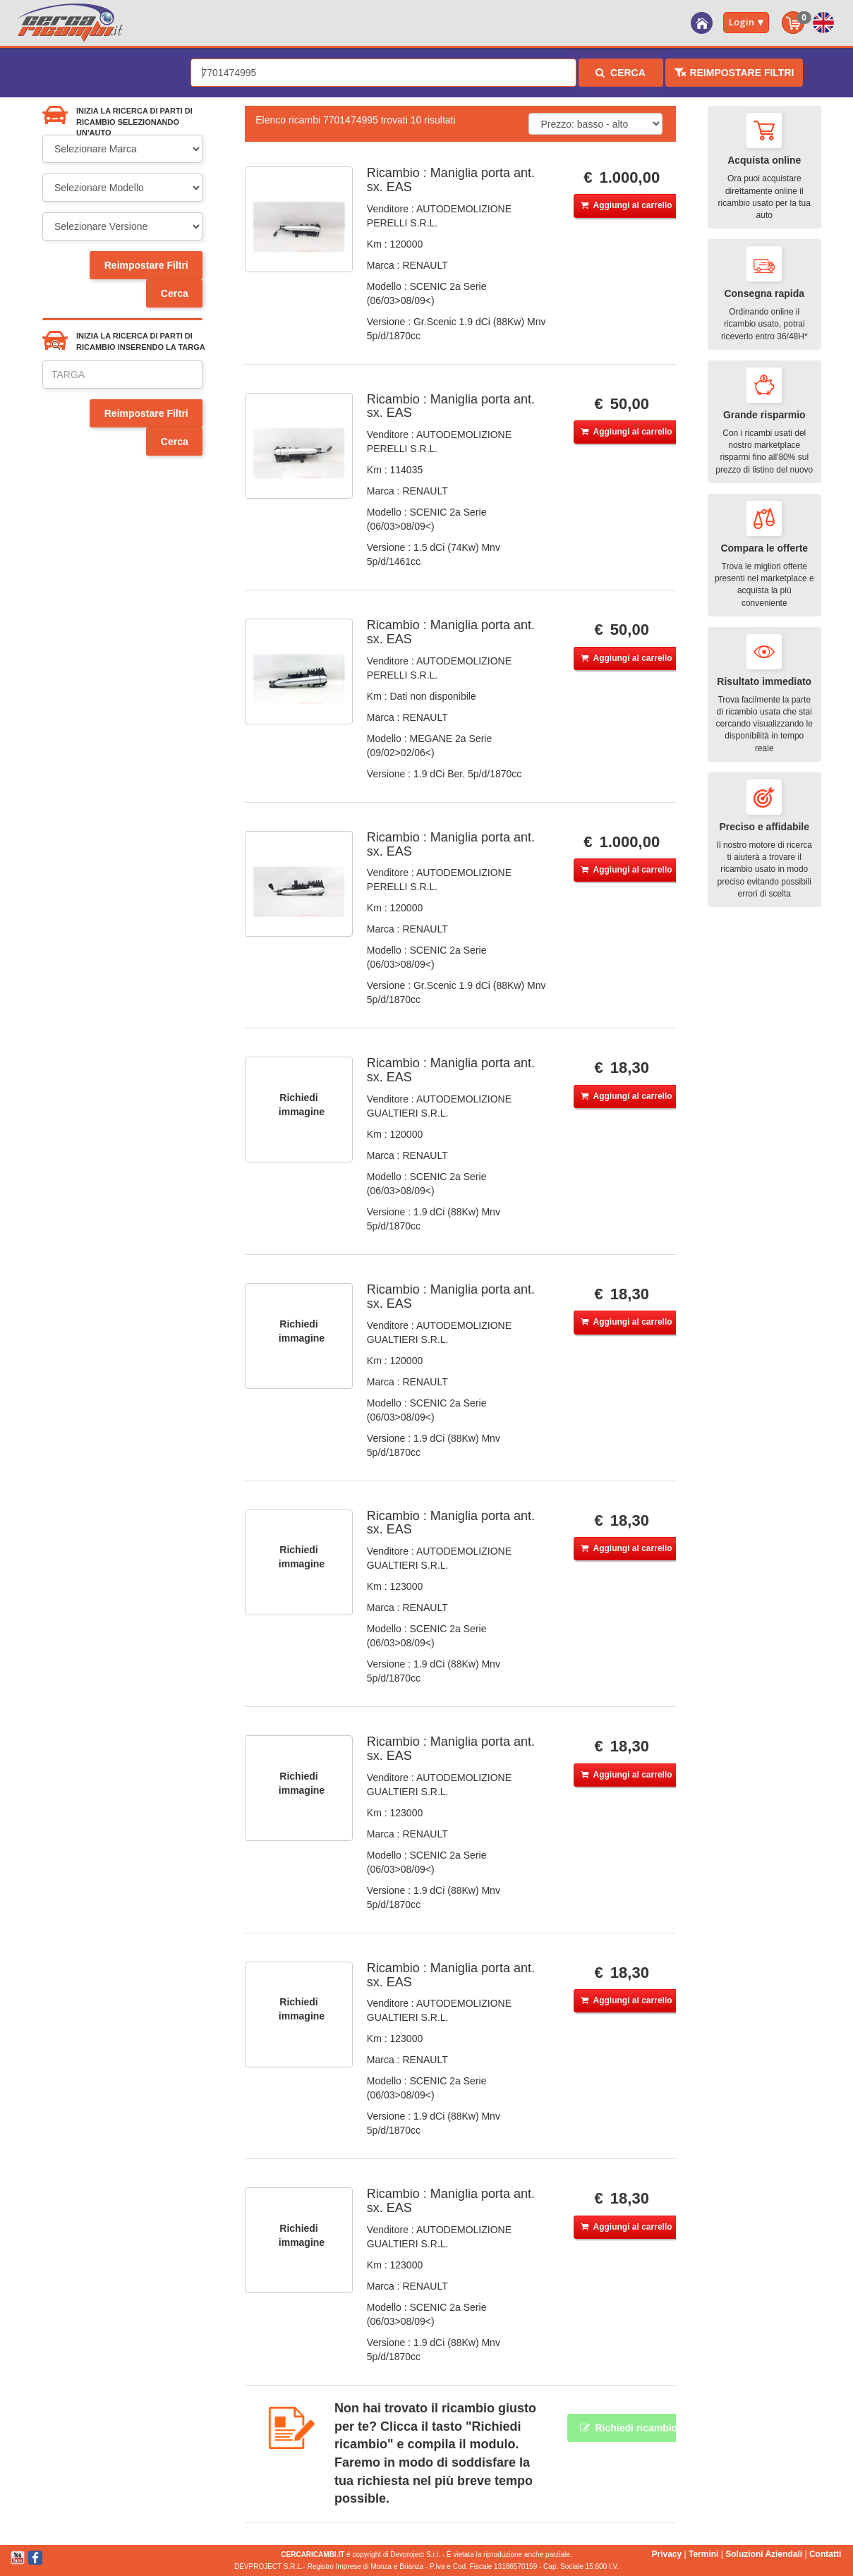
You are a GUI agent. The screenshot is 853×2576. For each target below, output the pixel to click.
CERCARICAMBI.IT (312, 2554)
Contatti (825, 2554)
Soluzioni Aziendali (763, 2554)
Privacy (666, 2554)
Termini (703, 2554)
